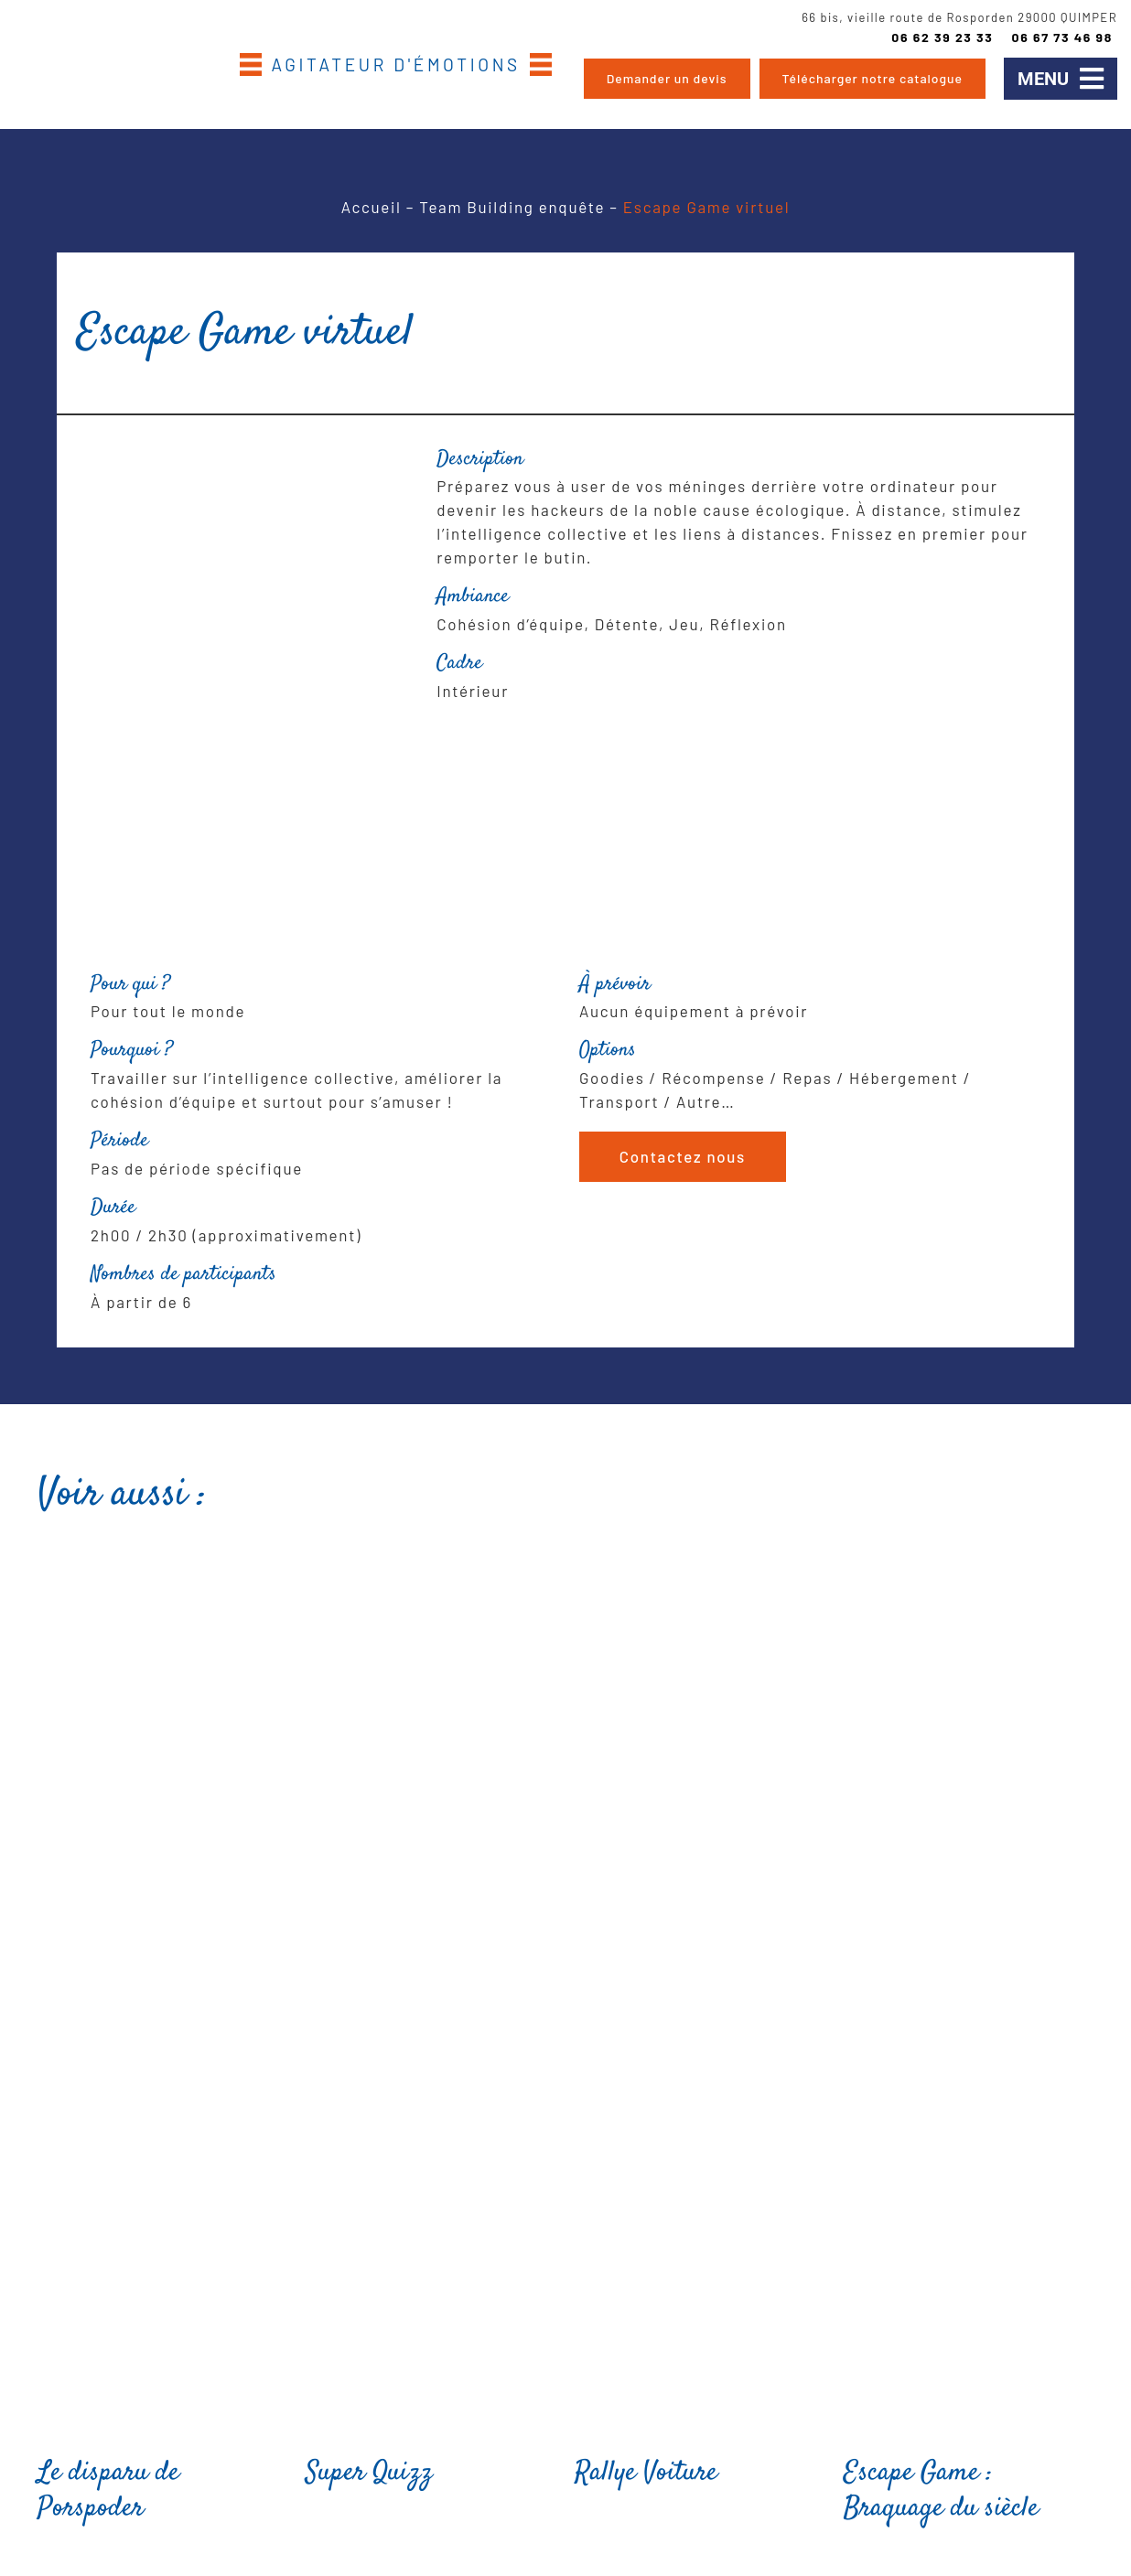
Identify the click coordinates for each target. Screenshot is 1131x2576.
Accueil (371, 207)
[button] (1060, 79)
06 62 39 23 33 (942, 37)
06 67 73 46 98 (1062, 37)
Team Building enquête (512, 207)
